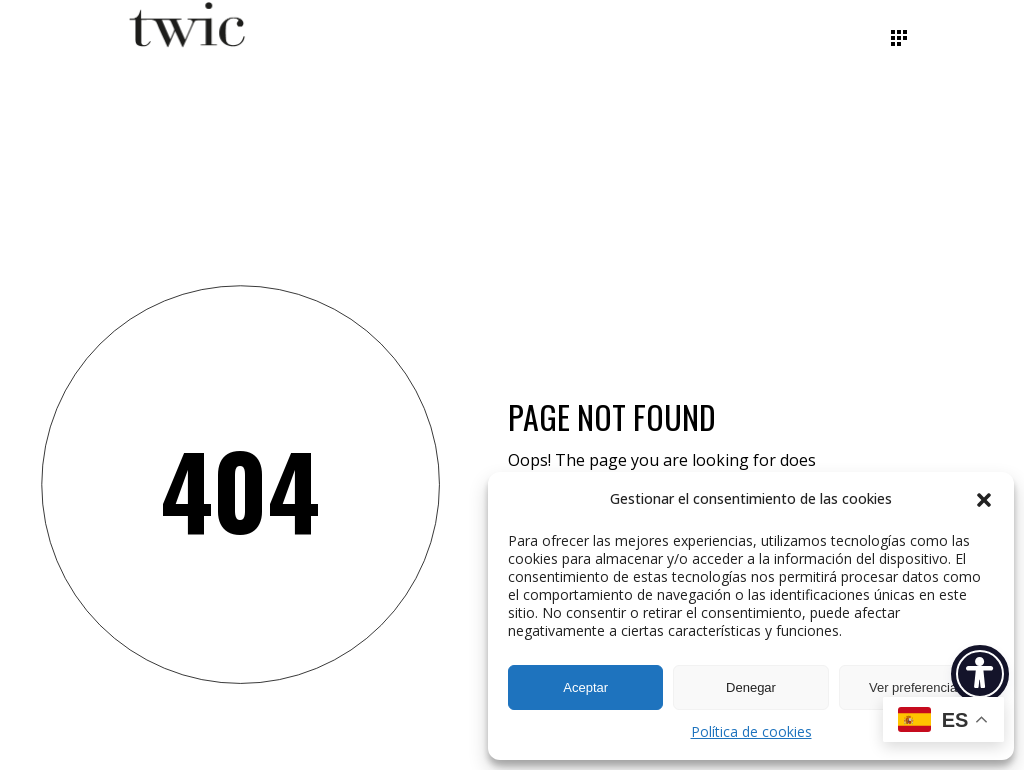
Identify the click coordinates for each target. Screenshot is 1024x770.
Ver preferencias (916, 687)
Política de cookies (751, 731)
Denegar (751, 687)
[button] (984, 500)
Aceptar (585, 687)
